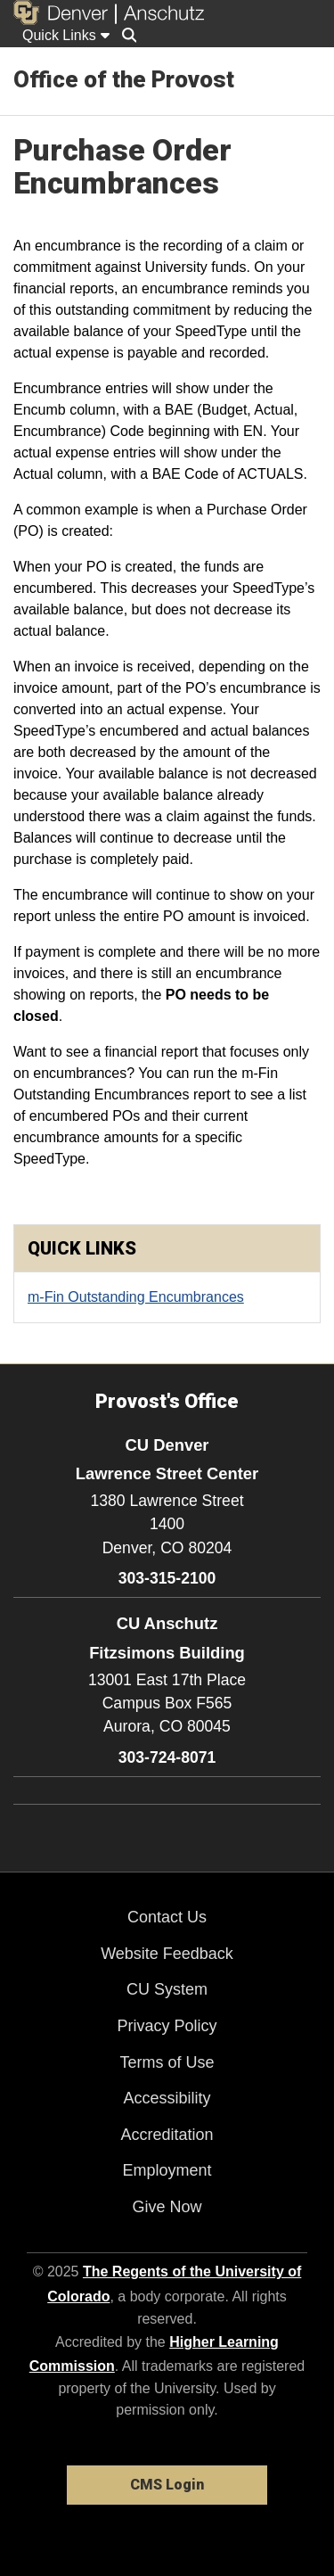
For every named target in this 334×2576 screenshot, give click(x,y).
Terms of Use (166, 2062)
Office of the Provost (123, 79)
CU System (167, 1989)
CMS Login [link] (167, 2484)
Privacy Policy (166, 2026)
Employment (166, 2170)
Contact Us (167, 1917)
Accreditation (166, 2135)
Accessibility (166, 2098)
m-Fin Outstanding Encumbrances (136, 1296)
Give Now (166, 2207)
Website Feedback (167, 1954)
